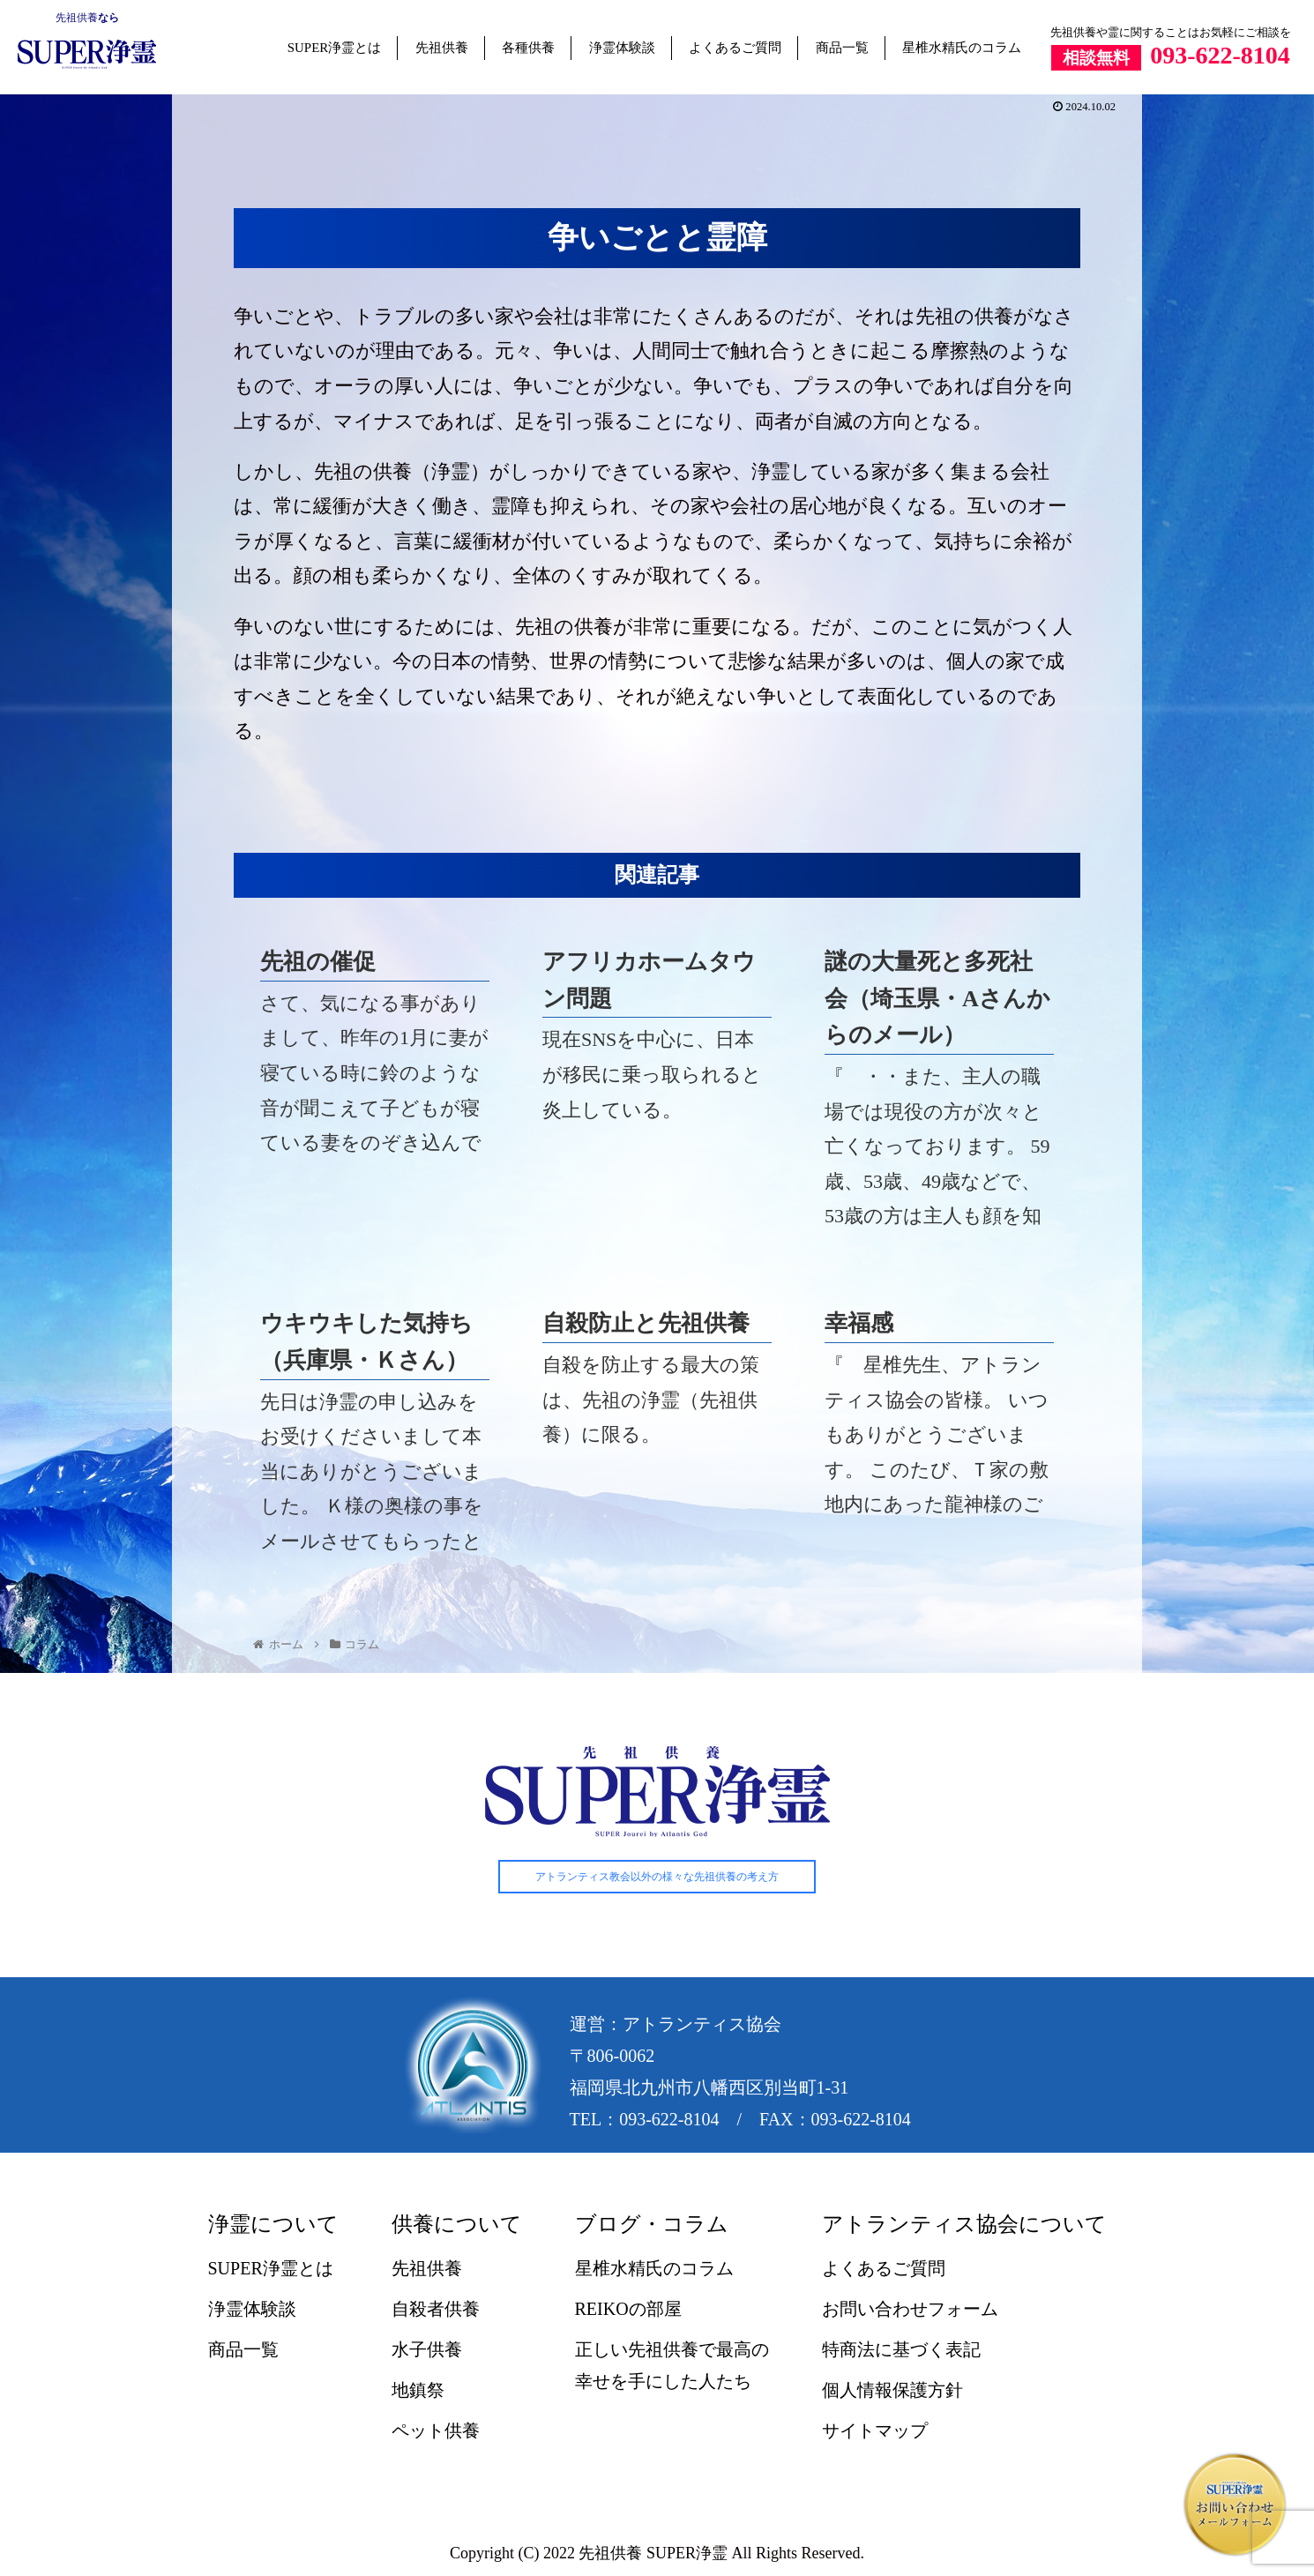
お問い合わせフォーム (910, 2308)
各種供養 (528, 48)
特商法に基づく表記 (901, 2349)
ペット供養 (436, 2430)
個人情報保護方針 (892, 2390)
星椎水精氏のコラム (961, 48)
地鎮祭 (418, 2390)
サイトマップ (875, 2430)
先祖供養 (77, 17)
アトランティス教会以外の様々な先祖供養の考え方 (657, 1876)
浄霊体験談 (622, 48)
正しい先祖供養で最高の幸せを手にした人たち (672, 2365)
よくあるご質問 (735, 48)
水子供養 (427, 2349)
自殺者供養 (436, 2308)
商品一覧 (842, 48)
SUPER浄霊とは (334, 48)
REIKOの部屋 (628, 2308)
